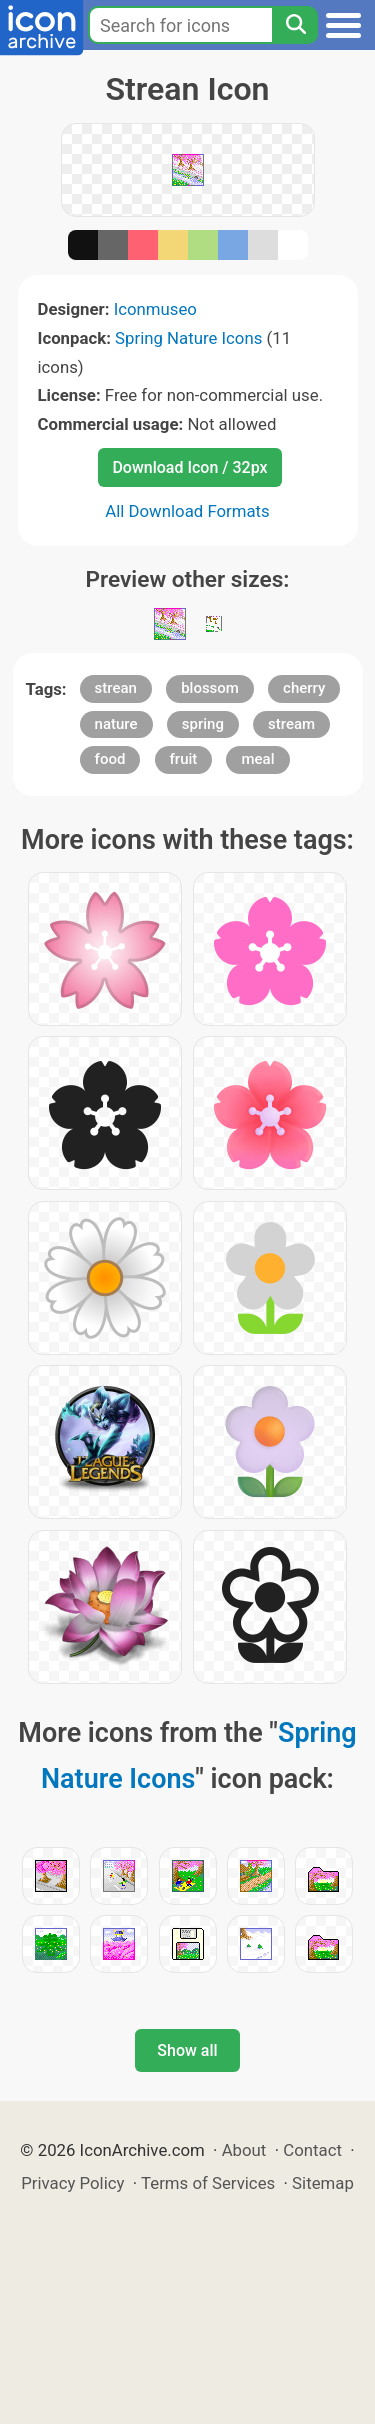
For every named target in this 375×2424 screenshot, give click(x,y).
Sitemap (323, 2183)
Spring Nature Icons (188, 338)
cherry (304, 688)
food (110, 759)
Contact (312, 2150)
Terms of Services (208, 2183)
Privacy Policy (72, 2183)
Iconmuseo (155, 309)
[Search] (295, 25)
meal (257, 759)
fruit (184, 759)
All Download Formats (187, 511)
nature (116, 724)
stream (291, 724)
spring (203, 724)
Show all (187, 2050)
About (244, 2150)
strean (116, 688)
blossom (210, 688)
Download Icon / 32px (189, 467)
